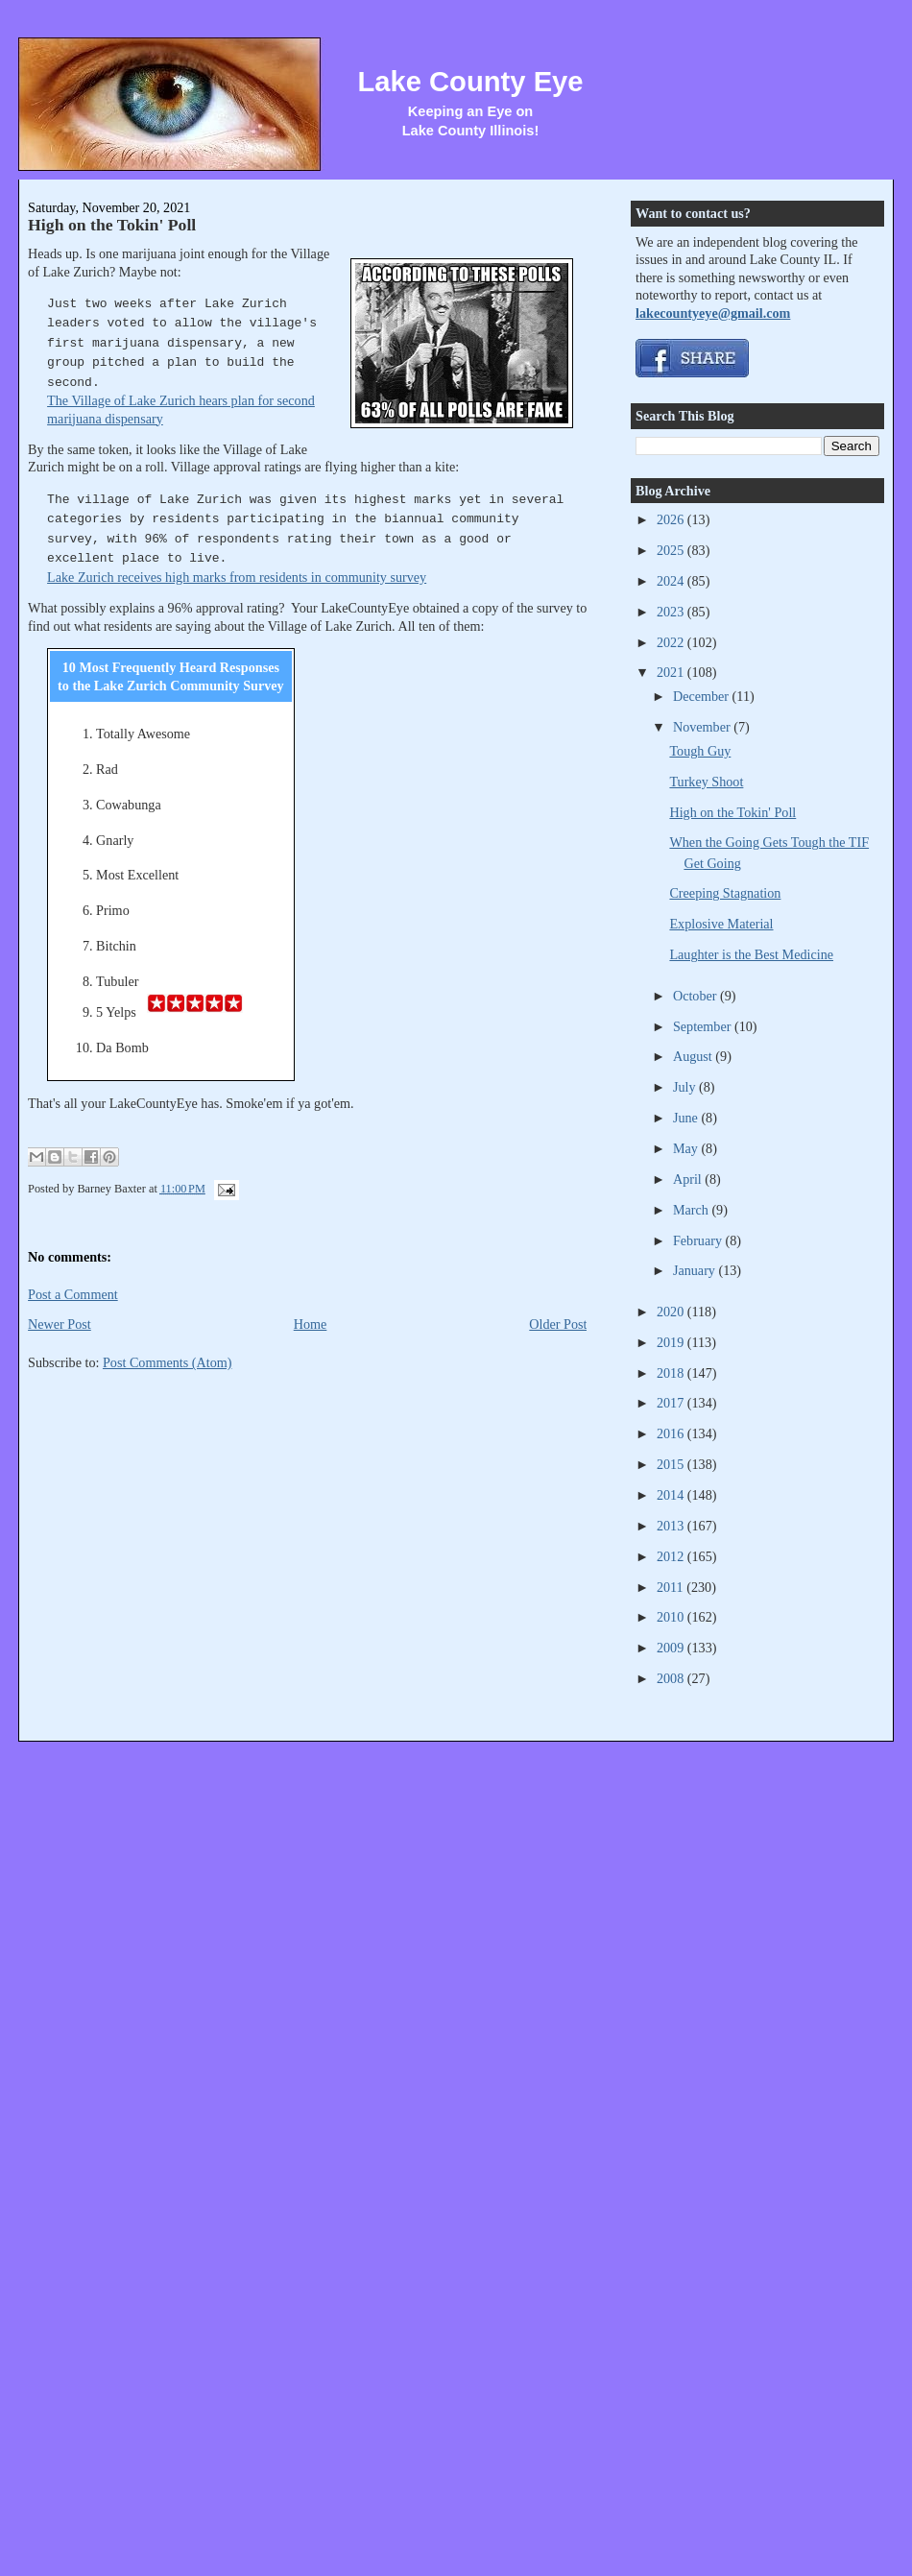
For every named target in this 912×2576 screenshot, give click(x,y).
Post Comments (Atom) (167, 1362)
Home (310, 1324)
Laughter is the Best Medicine (751, 954)
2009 (672, 1647)
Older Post (558, 1324)
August (694, 1056)
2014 (672, 1495)
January (696, 1270)
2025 (672, 550)
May (687, 1148)
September (703, 1026)
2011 (671, 1587)
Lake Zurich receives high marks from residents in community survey (236, 577)
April (689, 1179)
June (687, 1117)
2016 (672, 1433)
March (692, 1209)
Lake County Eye (470, 81)
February (699, 1240)
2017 (672, 1402)
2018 (672, 1373)
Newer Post (59, 1324)
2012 (672, 1556)
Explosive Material (721, 923)
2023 (672, 611)
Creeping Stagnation (724, 893)
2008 (672, 1678)
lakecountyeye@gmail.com (713, 313)
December (702, 696)
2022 (672, 642)
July (686, 1087)
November (703, 726)
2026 (672, 519)
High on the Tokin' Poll (112, 224)
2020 (672, 1311)
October (696, 995)
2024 (672, 581)
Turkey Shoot (706, 781)
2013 (672, 1525)
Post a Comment (73, 1294)
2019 (672, 1342)
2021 (672, 672)
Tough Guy (700, 750)
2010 (672, 1617)
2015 (672, 1464)
